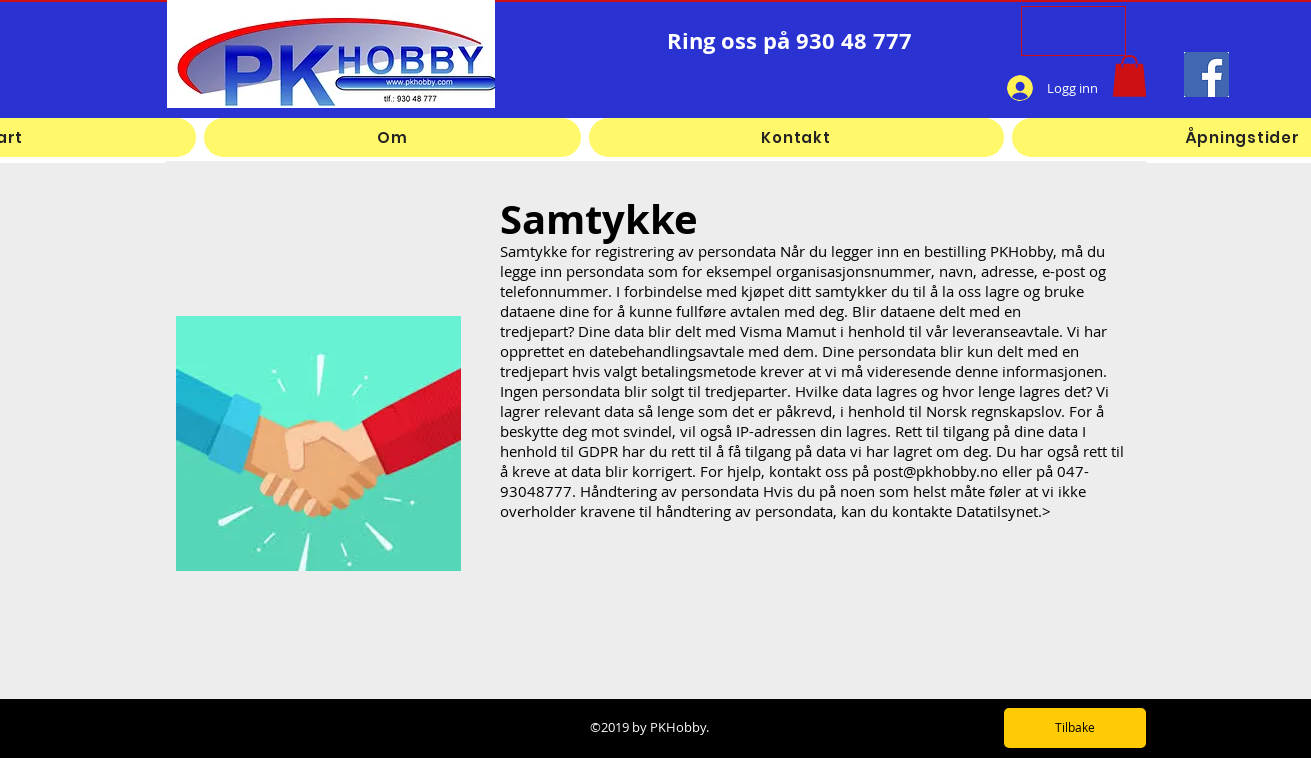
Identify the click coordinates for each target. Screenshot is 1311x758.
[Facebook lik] (913, 88)
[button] (1129, 76)
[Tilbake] (1075, 728)
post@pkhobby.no (935, 471)
